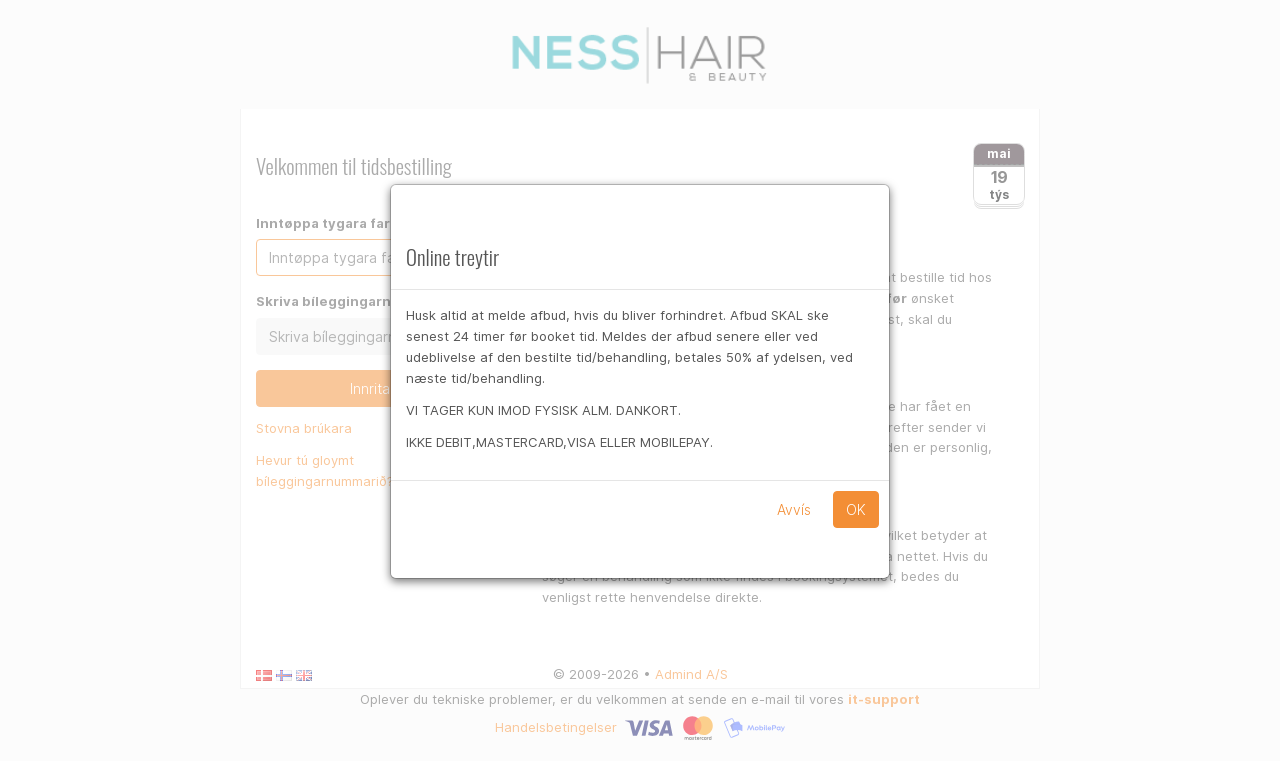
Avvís (794, 509)
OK (856, 509)
